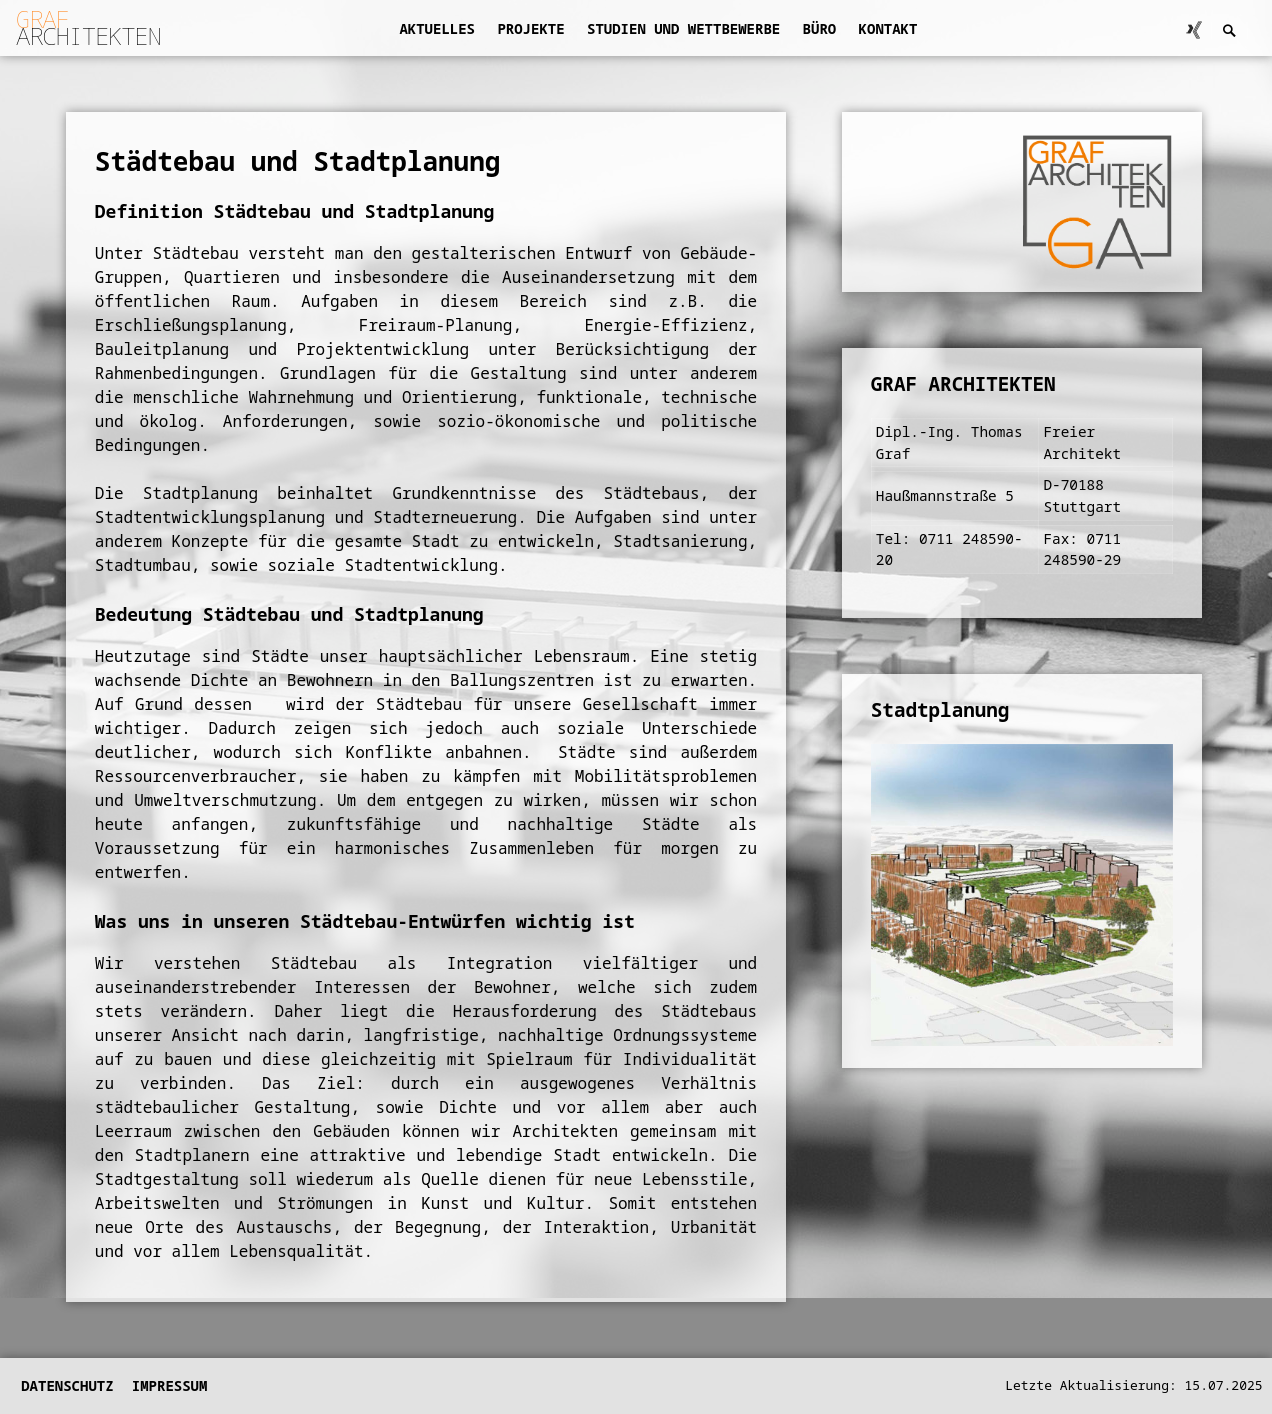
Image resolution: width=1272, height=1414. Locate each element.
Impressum (170, 1385)
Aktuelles (437, 28)
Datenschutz (67, 1385)
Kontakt (888, 28)
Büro (820, 28)
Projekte (530, 28)
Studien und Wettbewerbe (683, 28)
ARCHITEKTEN (88, 27)
